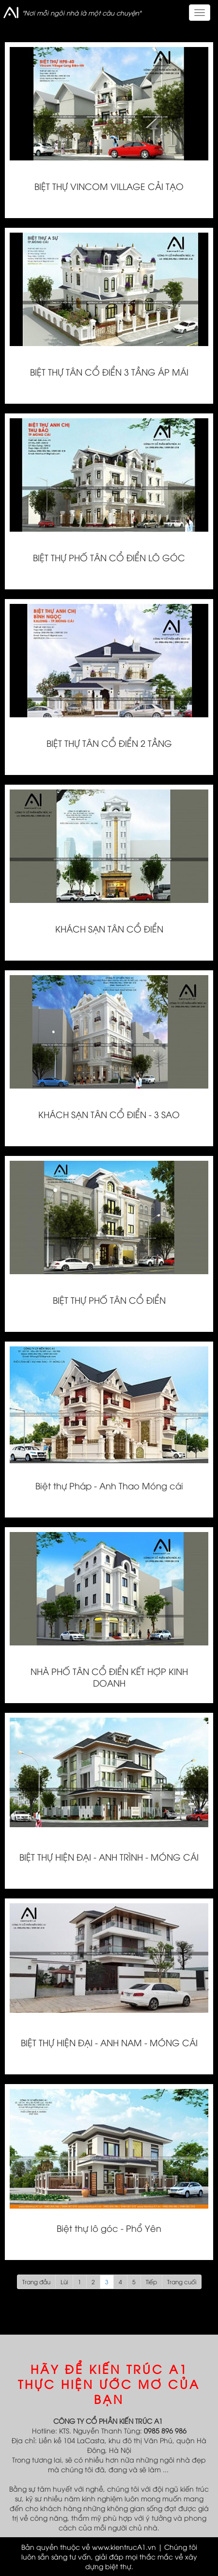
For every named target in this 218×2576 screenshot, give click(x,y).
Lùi (64, 2281)
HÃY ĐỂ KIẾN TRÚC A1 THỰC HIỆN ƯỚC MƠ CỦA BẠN (109, 2383)
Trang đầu (36, 2281)
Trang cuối (181, 2281)
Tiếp (151, 2281)
